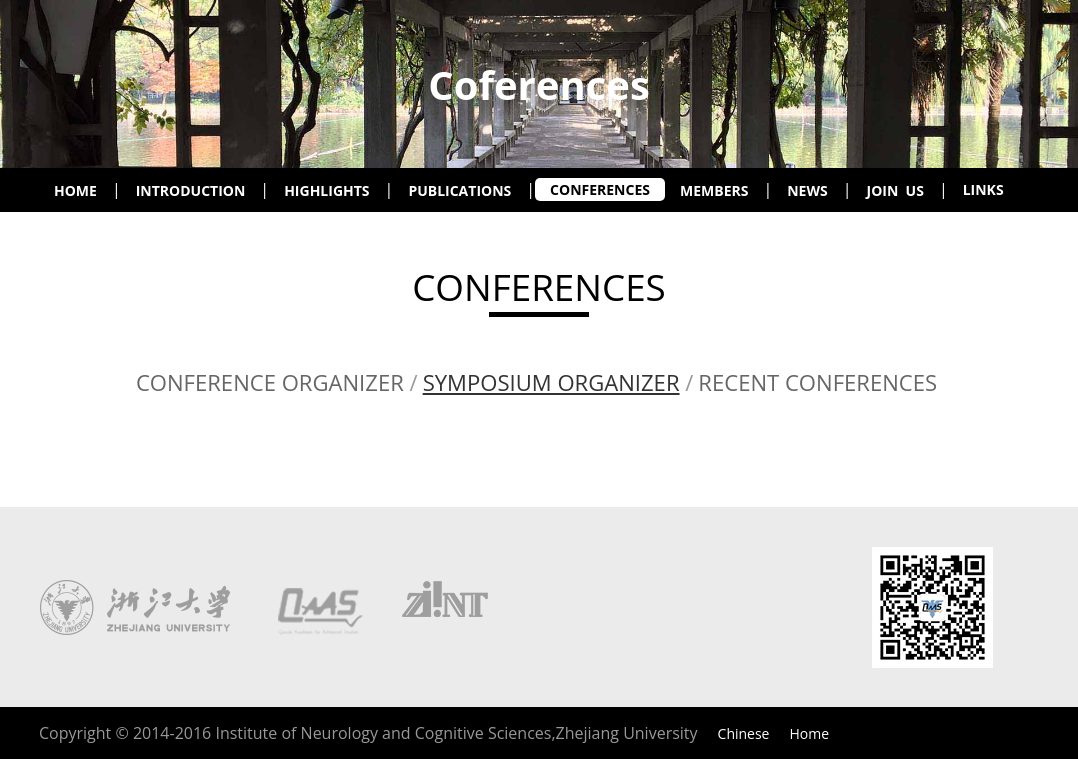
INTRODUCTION (191, 190)
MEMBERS (714, 190)
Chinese (744, 733)
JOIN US (895, 190)
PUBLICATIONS (459, 190)
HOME (75, 190)
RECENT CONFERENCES (817, 382)
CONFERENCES (600, 189)
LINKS (983, 189)
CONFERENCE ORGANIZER (270, 382)
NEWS (807, 190)
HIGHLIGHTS (326, 190)
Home (809, 733)
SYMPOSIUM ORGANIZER (551, 382)
